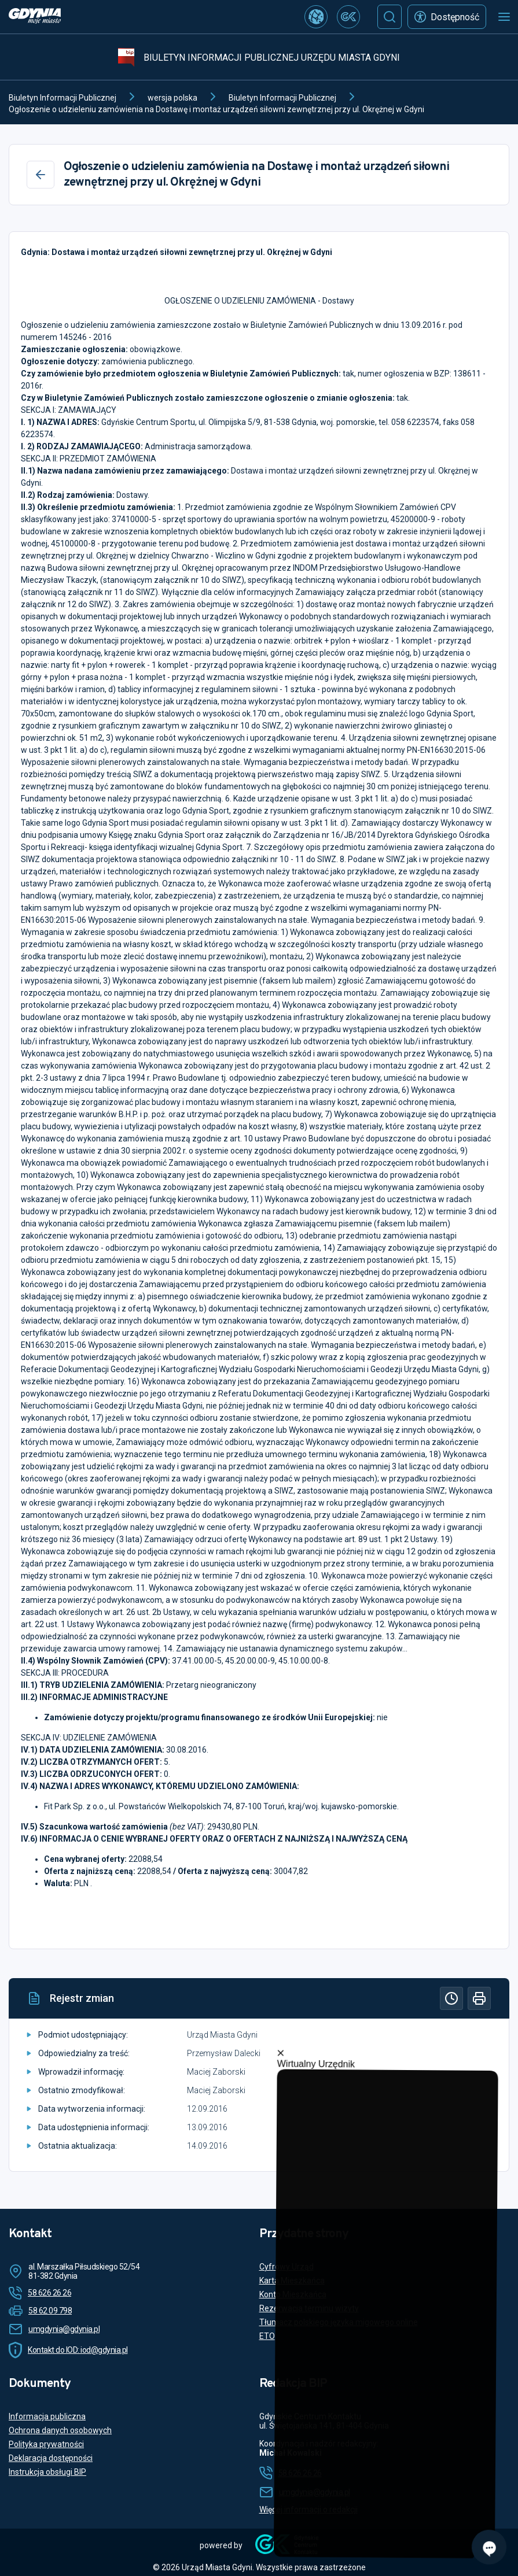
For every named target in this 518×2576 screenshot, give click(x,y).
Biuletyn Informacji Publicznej (62, 97)
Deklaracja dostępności (51, 2458)
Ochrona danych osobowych (60, 2430)
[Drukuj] (479, 1998)
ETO (267, 2336)
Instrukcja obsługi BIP (47, 2472)
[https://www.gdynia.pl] (35, 17)
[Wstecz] (40, 175)
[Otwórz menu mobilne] (504, 17)
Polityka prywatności (46, 2444)
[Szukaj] (389, 17)
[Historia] (451, 1998)
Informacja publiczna (47, 2416)
